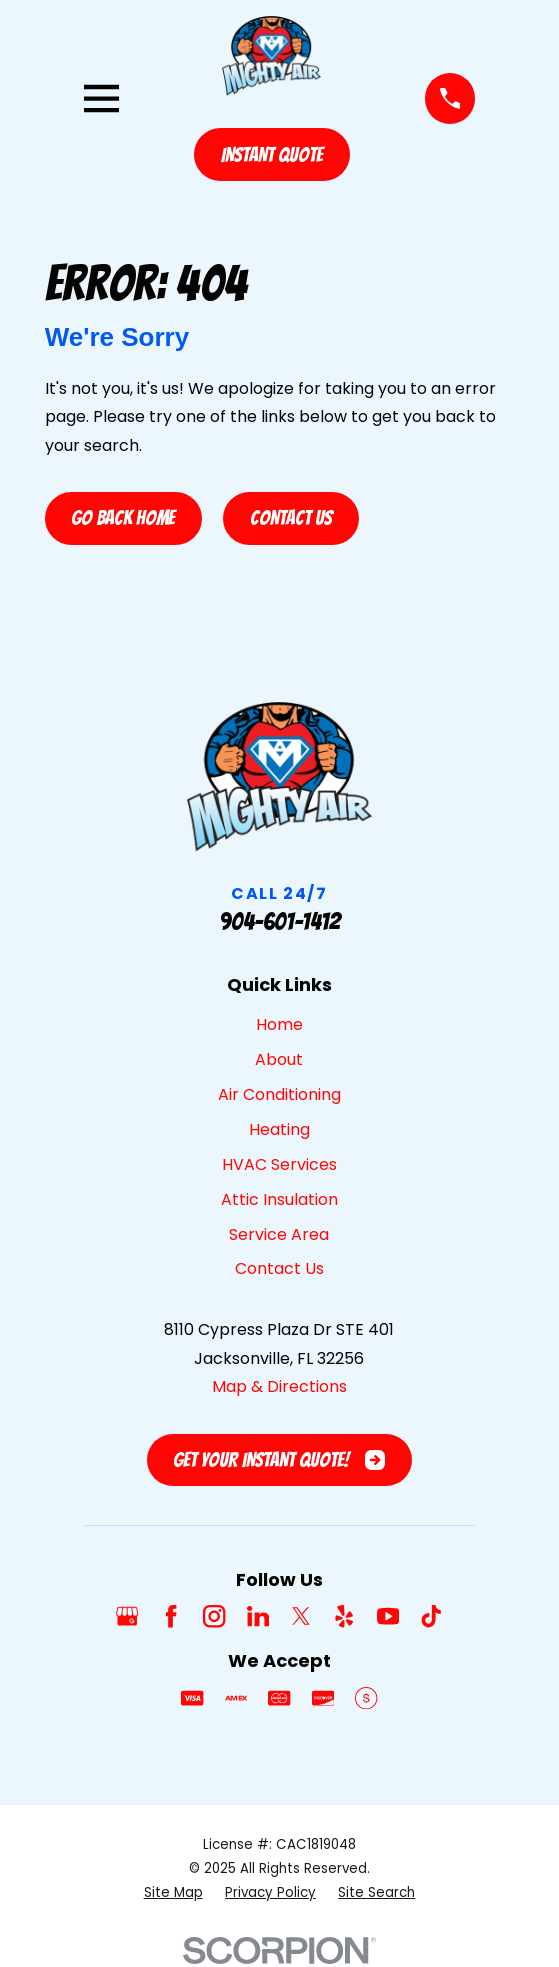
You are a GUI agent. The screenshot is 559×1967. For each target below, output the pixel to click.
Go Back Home (123, 518)
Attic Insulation (279, 1199)
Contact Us (291, 518)
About (279, 1059)
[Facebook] (171, 1616)
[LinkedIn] (258, 1616)
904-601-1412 (279, 921)
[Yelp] (344, 1616)
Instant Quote (272, 155)
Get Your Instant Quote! (279, 1460)
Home (279, 1024)
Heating (279, 1129)
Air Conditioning (279, 1094)
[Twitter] (301, 1616)
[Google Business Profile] (127, 1616)
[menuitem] (173, 1893)
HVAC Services (279, 1164)
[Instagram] (214, 1616)
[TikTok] (431, 1616)
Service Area (279, 1234)
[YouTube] (388, 1616)
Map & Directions (279, 1386)
